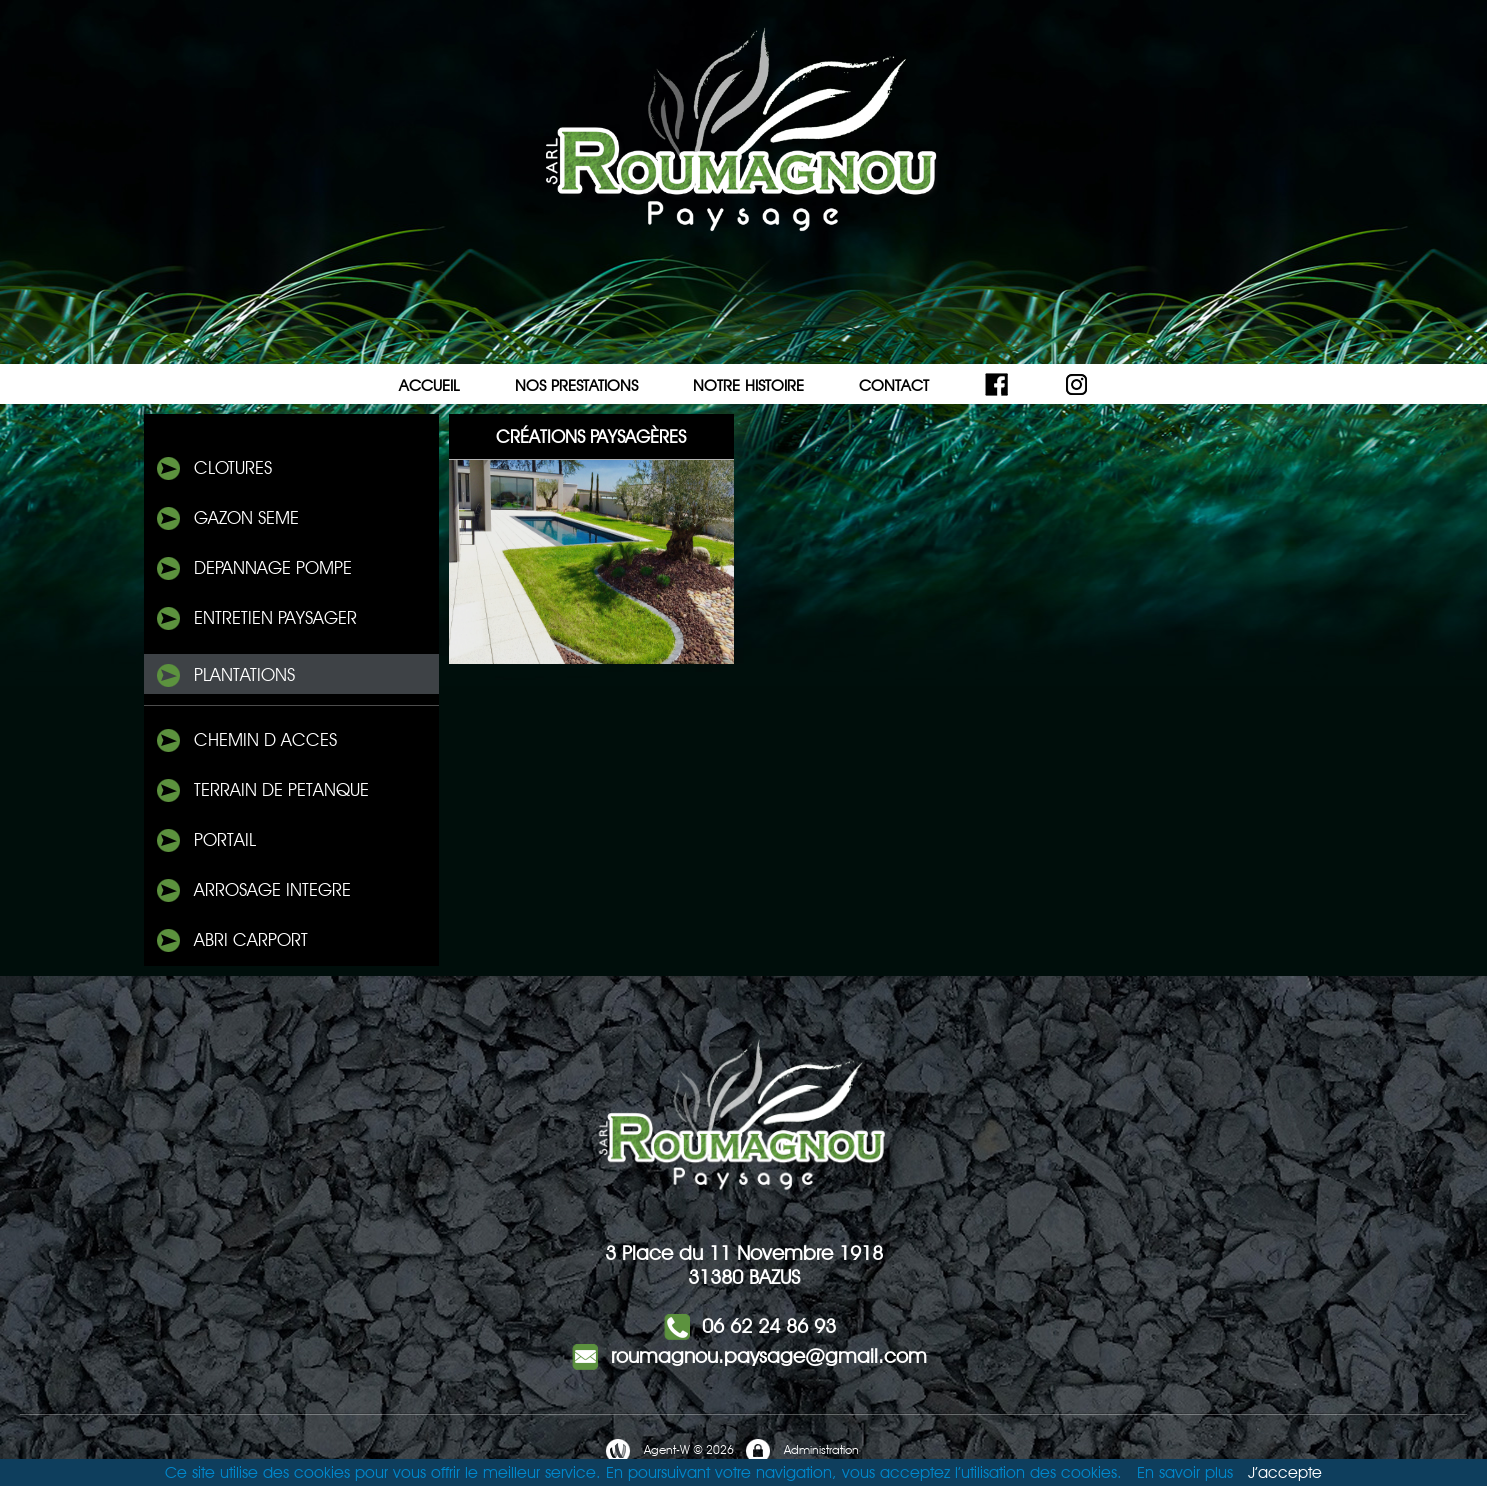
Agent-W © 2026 (669, 1451)
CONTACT (894, 385)
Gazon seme (226, 519)
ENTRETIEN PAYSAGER (255, 619)
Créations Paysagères (591, 436)
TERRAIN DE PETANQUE (261, 791)
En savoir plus (1185, 1472)
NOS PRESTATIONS (576, 385)
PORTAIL (205, 841)
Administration (801, 1451)
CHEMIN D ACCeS (245, 741)
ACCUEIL (429, 385)
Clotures (213, 469)
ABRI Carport (231, 941)
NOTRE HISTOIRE (748, 385)
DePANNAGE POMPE (253, 569)
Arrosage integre (252, 891)
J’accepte (1285, 1472)
